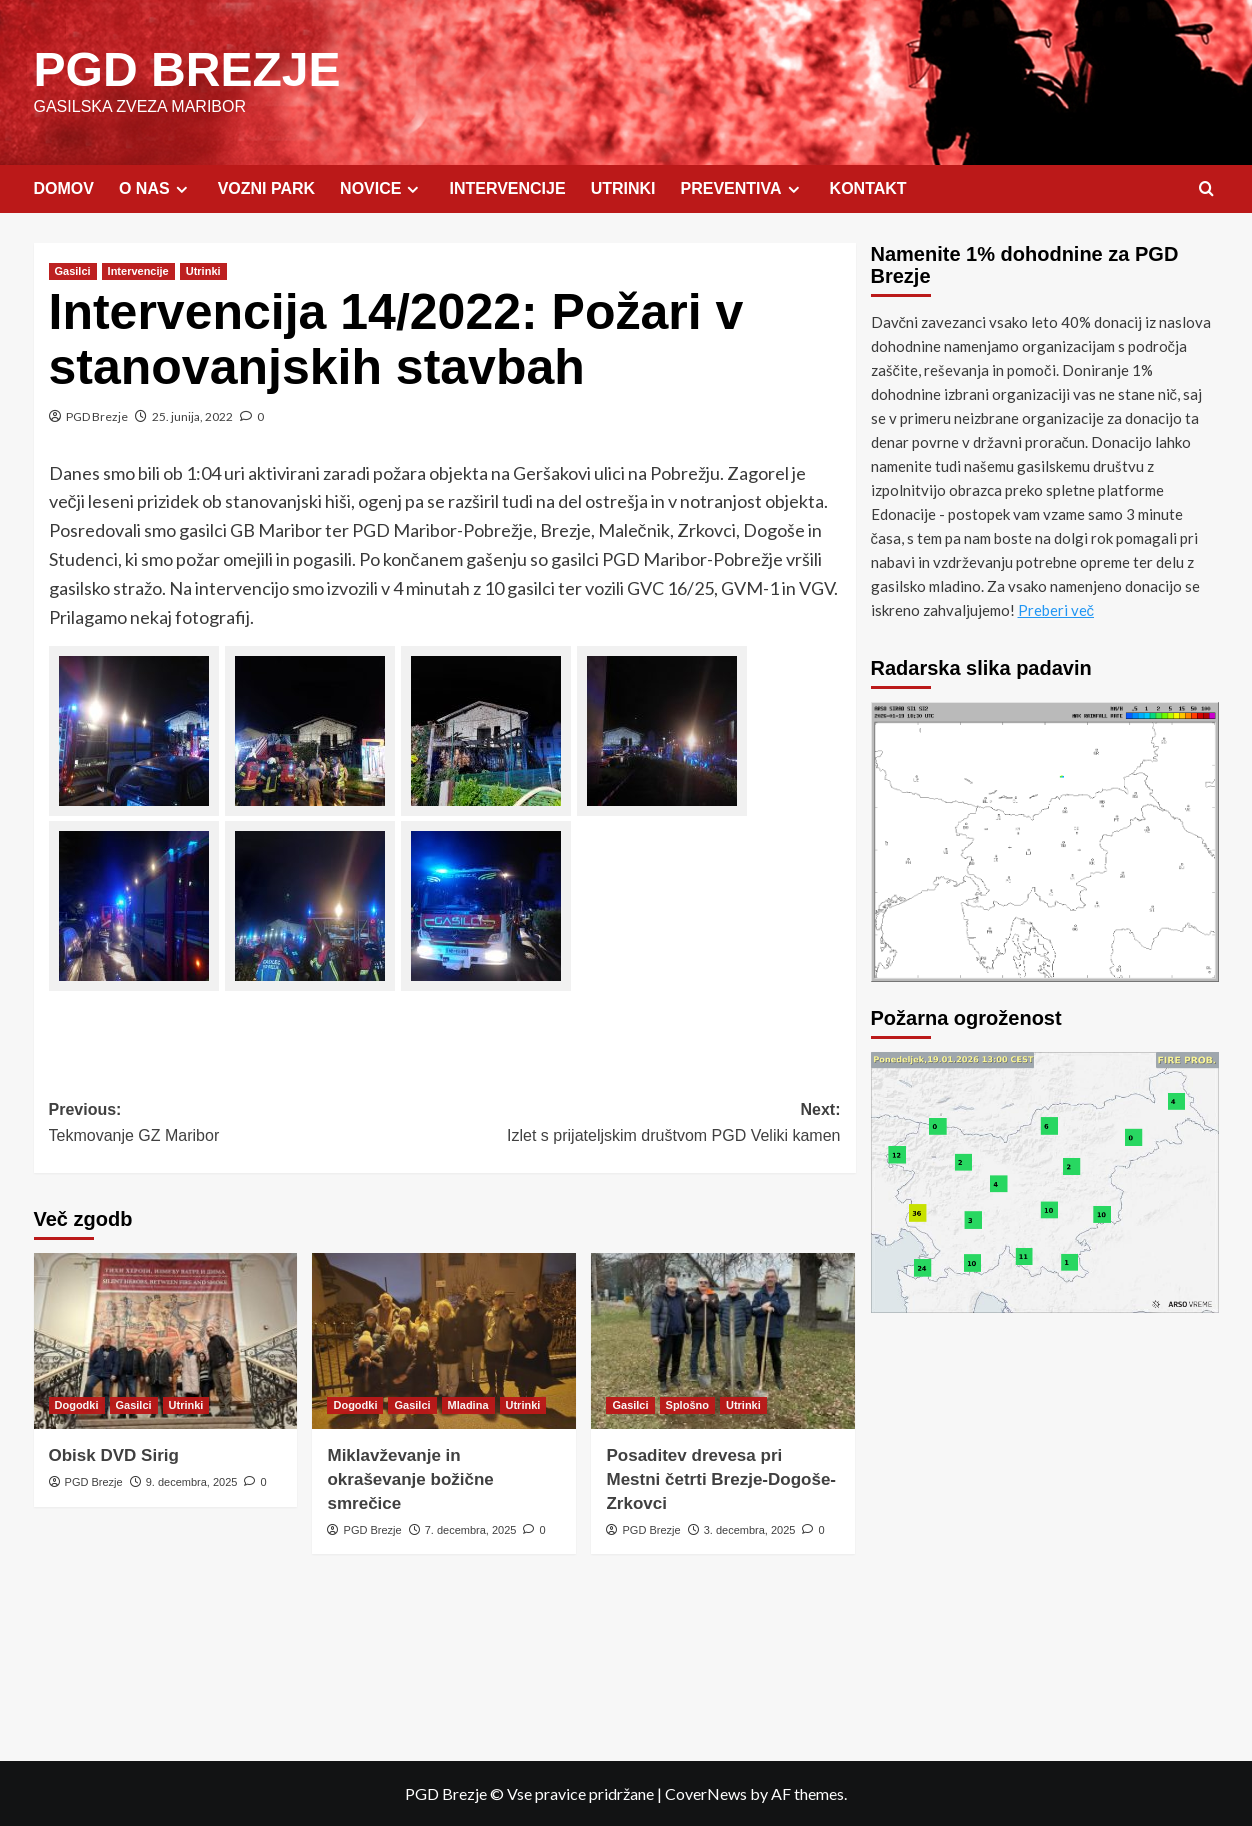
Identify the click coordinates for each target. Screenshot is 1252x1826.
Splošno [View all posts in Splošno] (687, 1404)
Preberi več (1056, 609)
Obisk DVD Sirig (114, 1454)
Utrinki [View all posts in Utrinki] (203, 270)
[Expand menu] (181, 188)
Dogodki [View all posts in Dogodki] (77, 1404)
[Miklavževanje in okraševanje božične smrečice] (444, 1340)
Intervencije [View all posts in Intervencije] (138, 270)
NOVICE (382, 188)
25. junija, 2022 (192, 415)
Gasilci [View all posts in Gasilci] (73, 270)
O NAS (156, 188)
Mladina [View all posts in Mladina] (468, 1404)
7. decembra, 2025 (471, 1529)
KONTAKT (868, 187)
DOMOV (64, 187)
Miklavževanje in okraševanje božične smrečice (410, 1478)
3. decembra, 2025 (750, 1529)
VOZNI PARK (266, 187)
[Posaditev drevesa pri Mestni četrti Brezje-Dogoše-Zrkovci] (723, 1340)
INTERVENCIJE (507, 187)
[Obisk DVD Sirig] (166, 1340)
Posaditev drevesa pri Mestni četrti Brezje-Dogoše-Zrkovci (721, 1478)
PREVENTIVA (743, 188)
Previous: (247, 1123)
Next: (643, 1123)
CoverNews (706, 1792)
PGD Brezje (97, 415)
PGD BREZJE (187, 68)
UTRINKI (623, 187)
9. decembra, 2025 (192, 1481)
